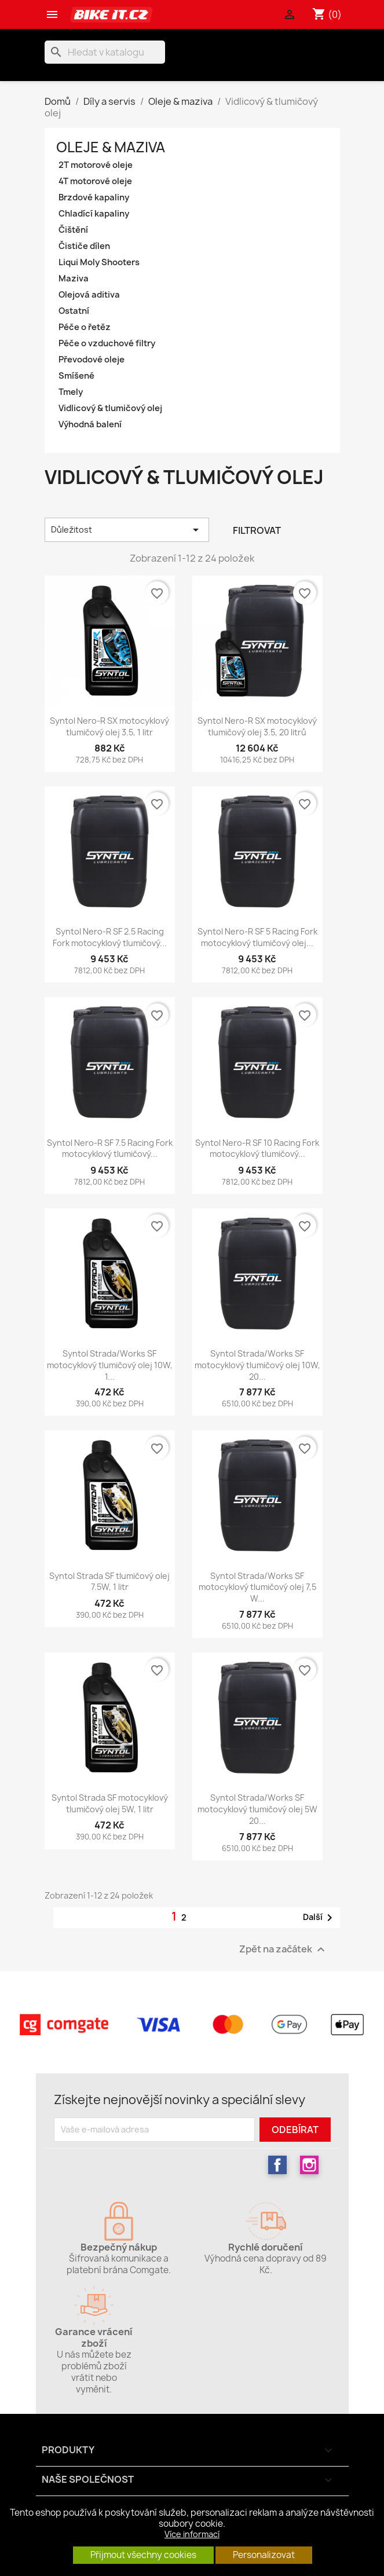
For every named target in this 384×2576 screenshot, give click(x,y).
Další (320, 1918)
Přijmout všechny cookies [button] (143, 2555)
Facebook (277, 2165)
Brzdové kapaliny (93, 197)
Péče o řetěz (84, 327)
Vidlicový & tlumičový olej (110, 408)
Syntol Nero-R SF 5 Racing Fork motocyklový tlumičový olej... (257, 937)
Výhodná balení (90, 424)
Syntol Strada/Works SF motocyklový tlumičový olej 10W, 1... (110, 1365)
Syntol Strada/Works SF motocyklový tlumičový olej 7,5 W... (257, 1587)
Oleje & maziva (110, 147)
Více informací (192, 2534)
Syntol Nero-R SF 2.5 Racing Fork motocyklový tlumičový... (110, 937)
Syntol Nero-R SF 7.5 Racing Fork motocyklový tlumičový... (110, 1148)
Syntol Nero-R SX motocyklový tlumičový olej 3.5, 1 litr (109, 726)
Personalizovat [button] (264, 2555)
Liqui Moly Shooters (99, 262)
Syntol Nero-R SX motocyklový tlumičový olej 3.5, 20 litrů (257, 726)
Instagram (309, 2165)
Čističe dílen (84, 246)
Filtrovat (257, 530)
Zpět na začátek (283, 1950)
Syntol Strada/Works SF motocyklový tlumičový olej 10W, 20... (257, 1365)
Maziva (73, 278)
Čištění (73, 230)
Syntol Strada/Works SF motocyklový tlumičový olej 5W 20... (257, 1809)
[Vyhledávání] (105, 52)
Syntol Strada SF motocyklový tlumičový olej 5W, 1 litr (110, 1803)
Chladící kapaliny (93, 213)
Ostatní (73, 311)
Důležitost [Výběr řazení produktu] (127, 530)
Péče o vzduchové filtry (106, 343)
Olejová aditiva (89, 295)
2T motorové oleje (95, 165)
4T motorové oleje (95, 181)
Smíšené (76, 376)
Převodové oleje (91, 359)
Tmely (70, 392)
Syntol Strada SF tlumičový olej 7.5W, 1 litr (109, 1581)
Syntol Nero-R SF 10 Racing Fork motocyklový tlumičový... (257, 1148)
